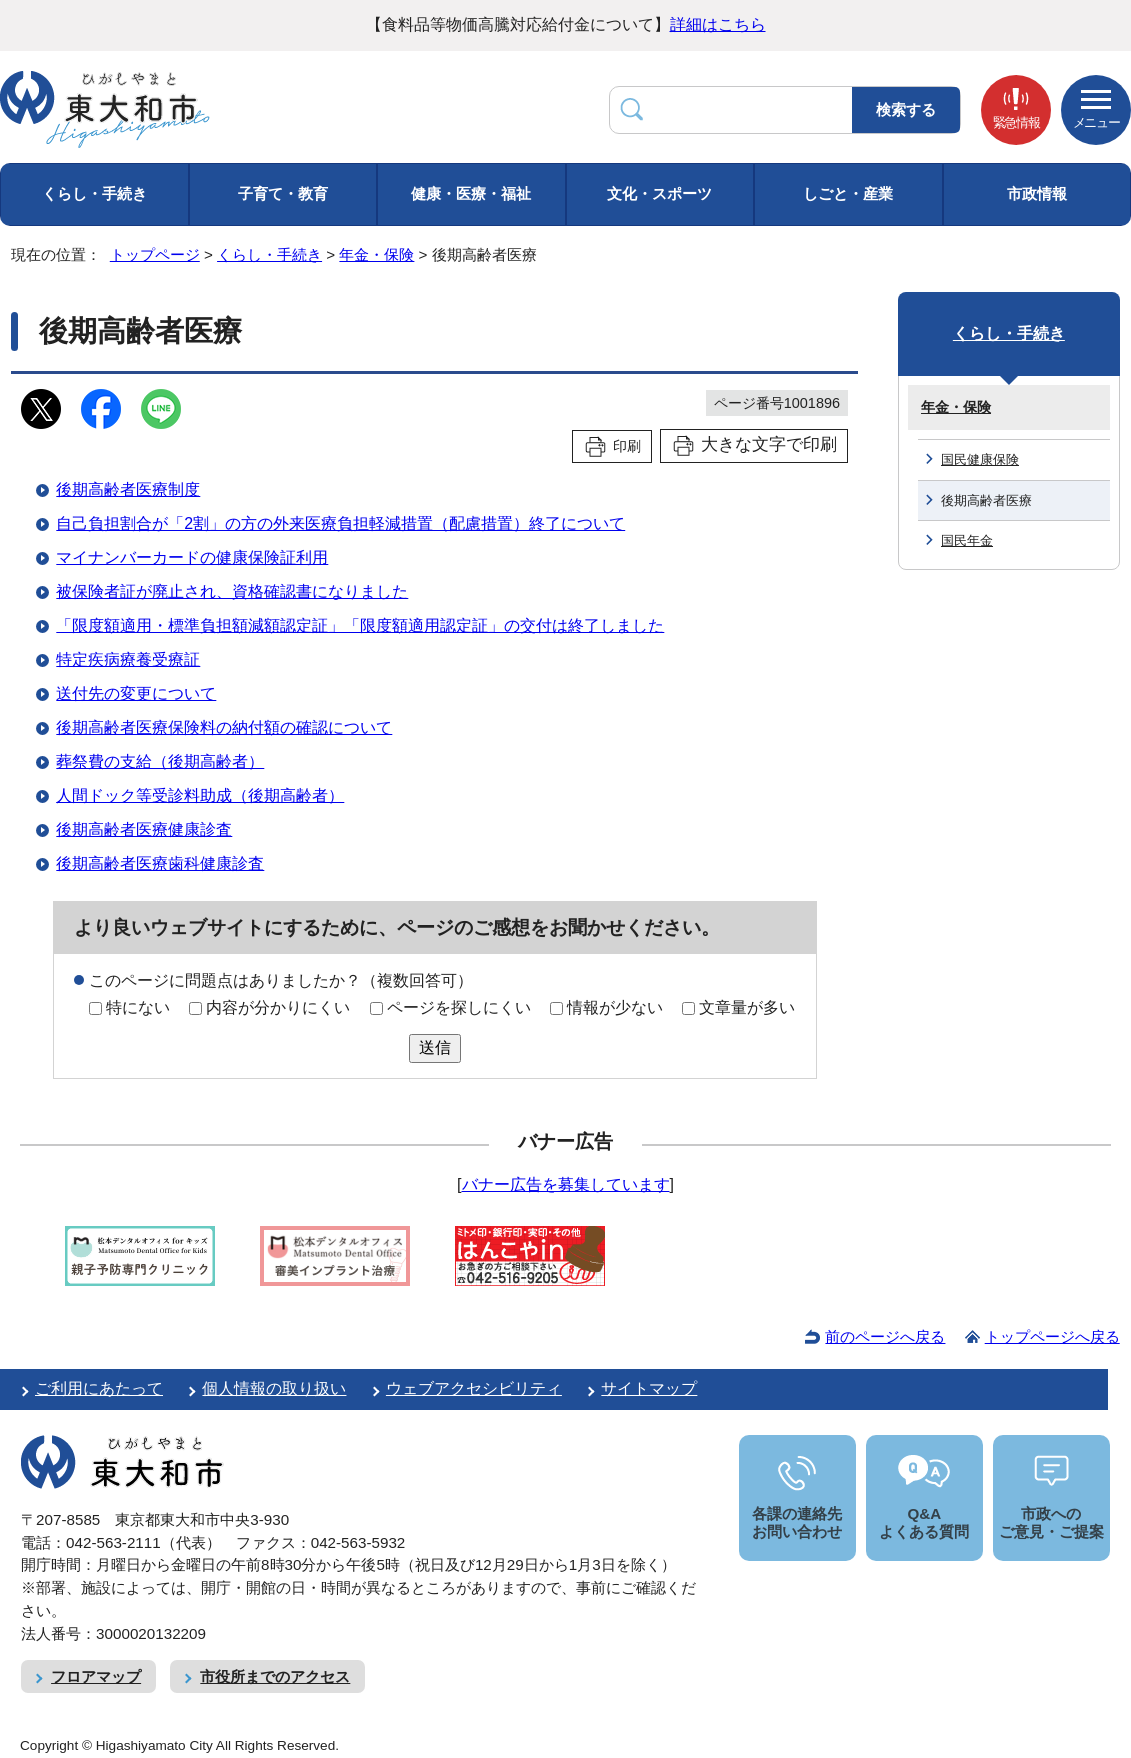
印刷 (627, 446)
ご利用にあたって (99, 1388)
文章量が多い (747, 1007)
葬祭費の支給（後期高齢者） (160, 761)
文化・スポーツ (659, 193)
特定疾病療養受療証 (128, 659)
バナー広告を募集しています (566, 1184)
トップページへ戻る (1052, 1336)
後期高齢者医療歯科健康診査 (160, 863)
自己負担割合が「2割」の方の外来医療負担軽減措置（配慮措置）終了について (340, 523)
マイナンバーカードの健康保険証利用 (192, 557)
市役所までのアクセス (275, 1676)
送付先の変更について (136, 693)
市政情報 (1037, 193)
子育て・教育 (283, 193)
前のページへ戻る (885, 1336)
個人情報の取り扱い (274, 1388)
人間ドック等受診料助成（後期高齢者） (200, 795)
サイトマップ (649, 1388)
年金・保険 (376, 254)
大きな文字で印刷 (769, 444)
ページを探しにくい (459, 1007)
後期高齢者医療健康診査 (144, 829)
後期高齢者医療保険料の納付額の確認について (224, 727)
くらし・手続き (94, 193)
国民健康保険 (980, 459)
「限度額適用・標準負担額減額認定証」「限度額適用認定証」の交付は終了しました (360, 625)
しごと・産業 (848, 193)
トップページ (155, 254)
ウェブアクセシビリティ (474, 1388)
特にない (138, 1007)
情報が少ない (615, 1007)
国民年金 (967, 540)
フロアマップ (96, 1676)
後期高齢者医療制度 (128, 489)
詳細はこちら (718, 24)
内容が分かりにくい (278, 1007)
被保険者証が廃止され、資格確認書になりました (232, 591)
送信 (435, 1047)
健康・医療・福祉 (471, 193)
